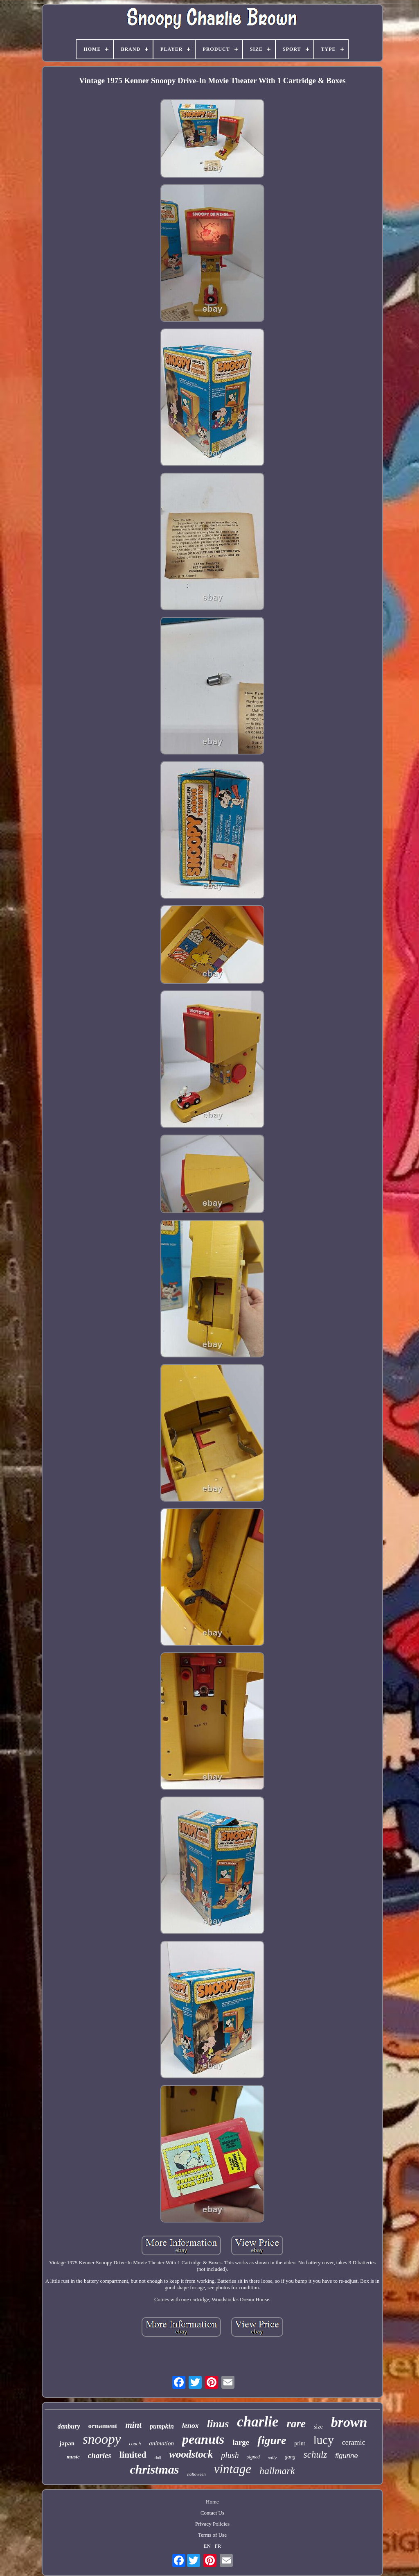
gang (290, 2457)
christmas (154, 2469)
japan (66, 2443)
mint (133, 2425)
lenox (190, 2426)
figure (271, 2440)
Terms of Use (212, 2535)
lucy (323, 2440)
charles (99, 2455)
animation (161, 2443)
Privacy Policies (212, 2524)
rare (296, 2423)
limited (132, 2454)
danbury (68, 2426)
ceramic (353, 2442)
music (73, 2457)
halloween (196, 2474)
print (299, 2443)
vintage (232, 2469)
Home (212, 2502)
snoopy (102, 2439)
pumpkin (162, 2426)
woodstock (191, 2454)
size (318, 2427)
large (240, 2442)
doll (158, 2458)
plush (230, 2455)
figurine (346, 2456)
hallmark (277, 2470)
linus (218, 2424)
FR (218, 2546)
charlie (257, 2422)
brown (349, 2422)
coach (135, 2444)
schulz (315, 2454)
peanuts (203, 2439)
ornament (102, 2426)
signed (253, 2457)
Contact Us (212, 2513)
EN (207, 2546)
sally (272, 2457)
